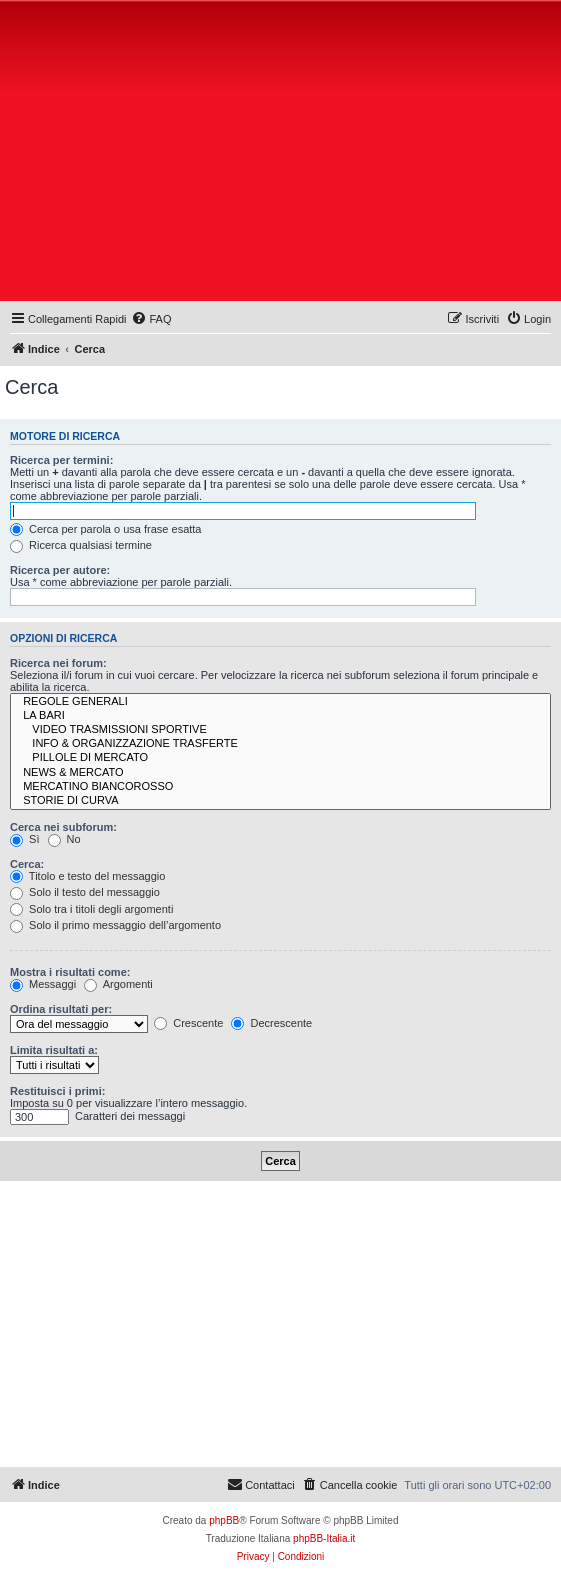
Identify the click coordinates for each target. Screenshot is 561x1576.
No (64, 839)
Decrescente (271, 1023)
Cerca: (27, 864)
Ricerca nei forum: (58, 663)
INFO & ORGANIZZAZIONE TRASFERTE (280, 744)
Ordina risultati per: (61, 1009)
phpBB (224, 1520)
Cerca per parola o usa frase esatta (105, 529)
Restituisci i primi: (57, 1091)
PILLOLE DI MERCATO (280, 758)
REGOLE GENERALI (280, 702)
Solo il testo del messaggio (85, 892)
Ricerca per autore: (60, 570)
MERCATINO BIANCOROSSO (280, 787)
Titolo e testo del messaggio (87, 876)
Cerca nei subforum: (63, 827)
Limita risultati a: (54, 1050)
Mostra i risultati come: (70, 972)
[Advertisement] (283, 155)
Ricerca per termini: (61, 460)
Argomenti (118, 984)
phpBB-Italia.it (324, 1538)
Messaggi (43, 984)
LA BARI (280, 716)
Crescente (188, 1023)
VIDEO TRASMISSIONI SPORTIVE (280, 730)
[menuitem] (151, 319)
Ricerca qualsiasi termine (81, 545)
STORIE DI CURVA (280, 801)
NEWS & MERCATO (280, 773)
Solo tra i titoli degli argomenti (91, 909)
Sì (24, 839)
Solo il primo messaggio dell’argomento (115, 925)
